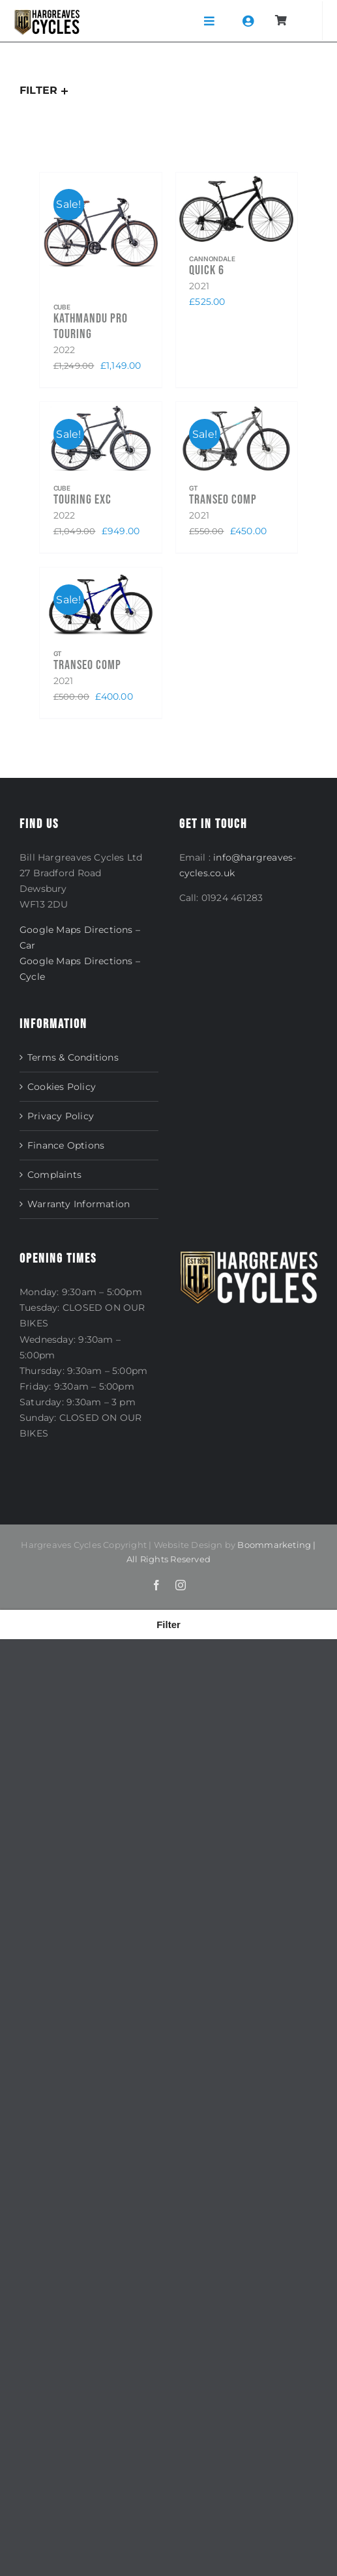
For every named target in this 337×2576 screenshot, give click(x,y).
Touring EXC (82, 500)
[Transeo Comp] (236, 439)
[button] (168, 1624)
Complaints (54, 1175)
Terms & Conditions (73, 1057)
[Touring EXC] (101, 439)
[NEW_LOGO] (47, 14)
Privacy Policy (60, 1116)
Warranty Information (78, 1204)
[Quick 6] (236, 209)
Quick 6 (206, 270)
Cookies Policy (61, 1087)
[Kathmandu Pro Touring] (101, 233)
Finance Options (65, 1145)
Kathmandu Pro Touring (90, 326)
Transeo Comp (223, 500)
